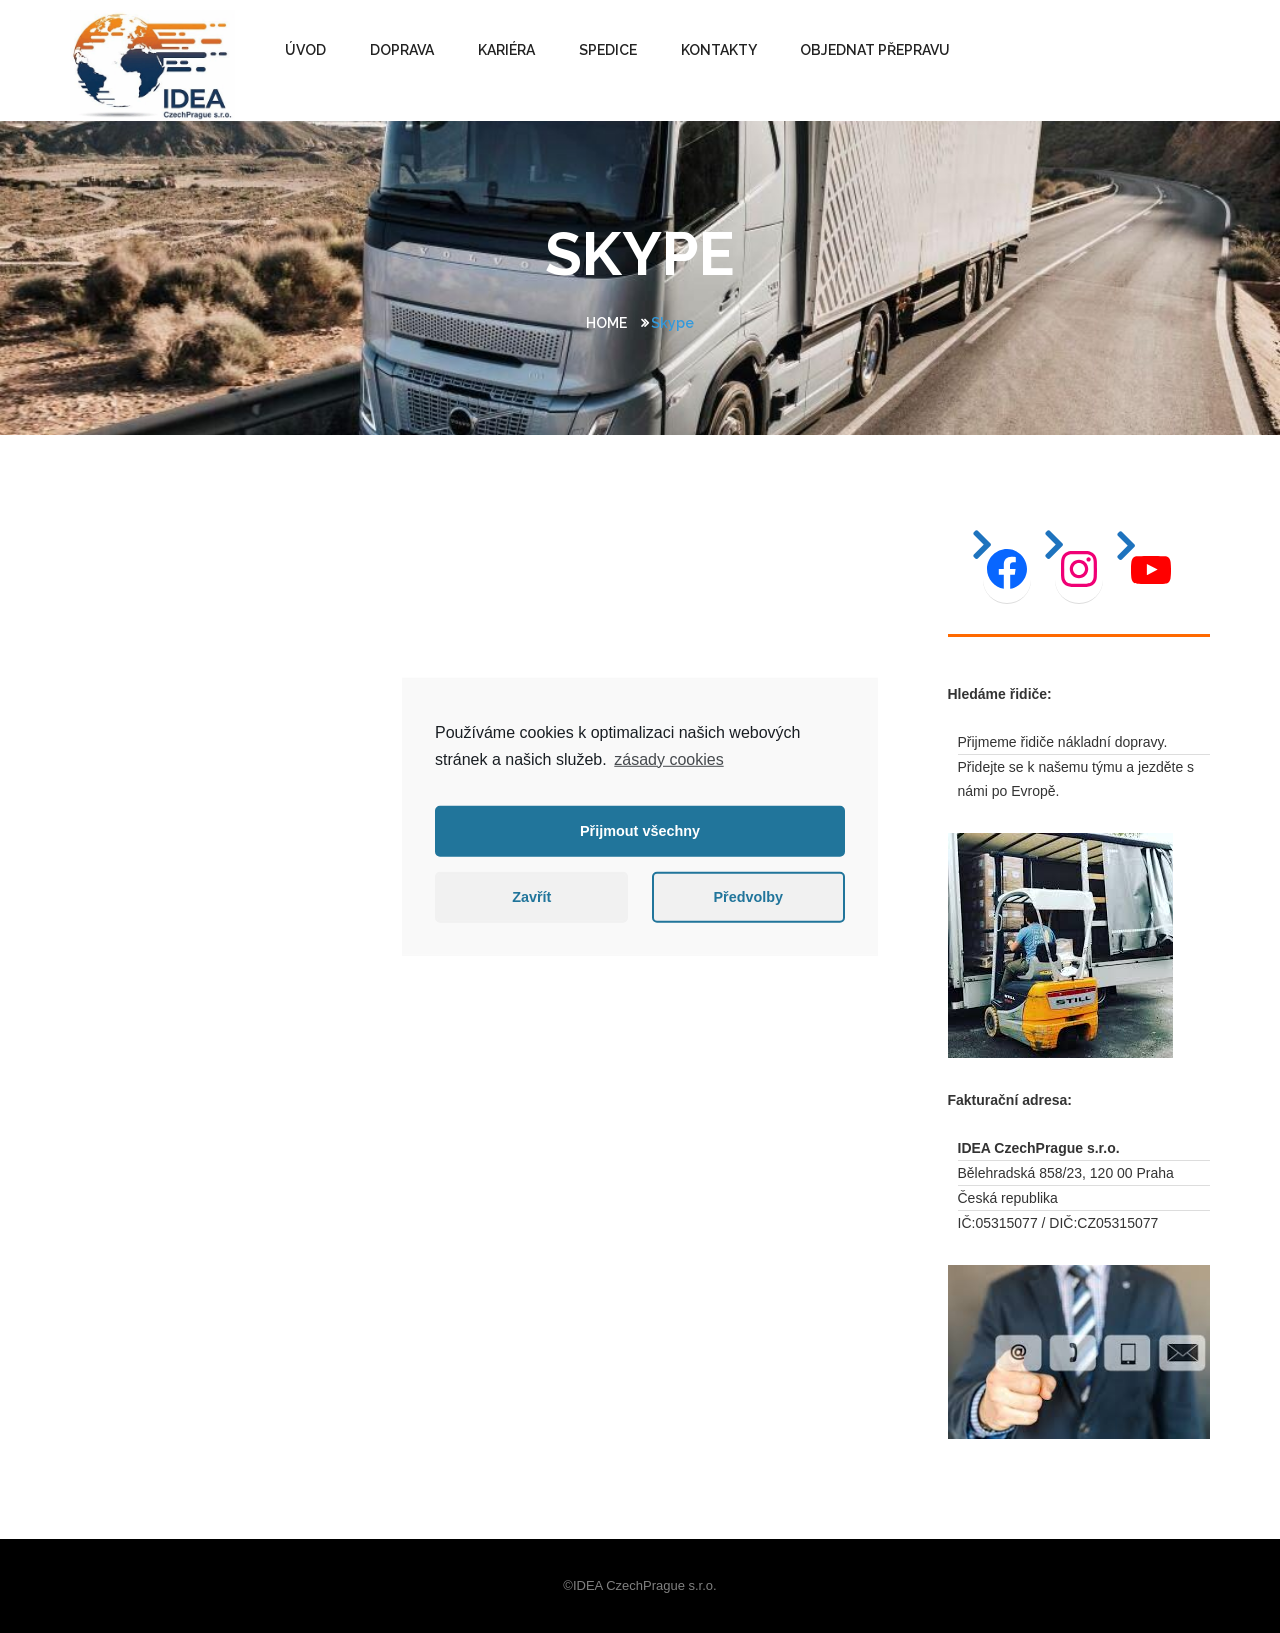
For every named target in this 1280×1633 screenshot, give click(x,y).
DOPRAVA (402, 50)
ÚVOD (305, 50)
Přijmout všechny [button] (640, 831)
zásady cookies (668, 758)
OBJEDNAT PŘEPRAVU (875, 50)
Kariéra (506, 50)
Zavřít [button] (531, 897)
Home (606, 323)
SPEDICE (608, 50)
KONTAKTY (719, 50)
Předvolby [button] (748, 897)
